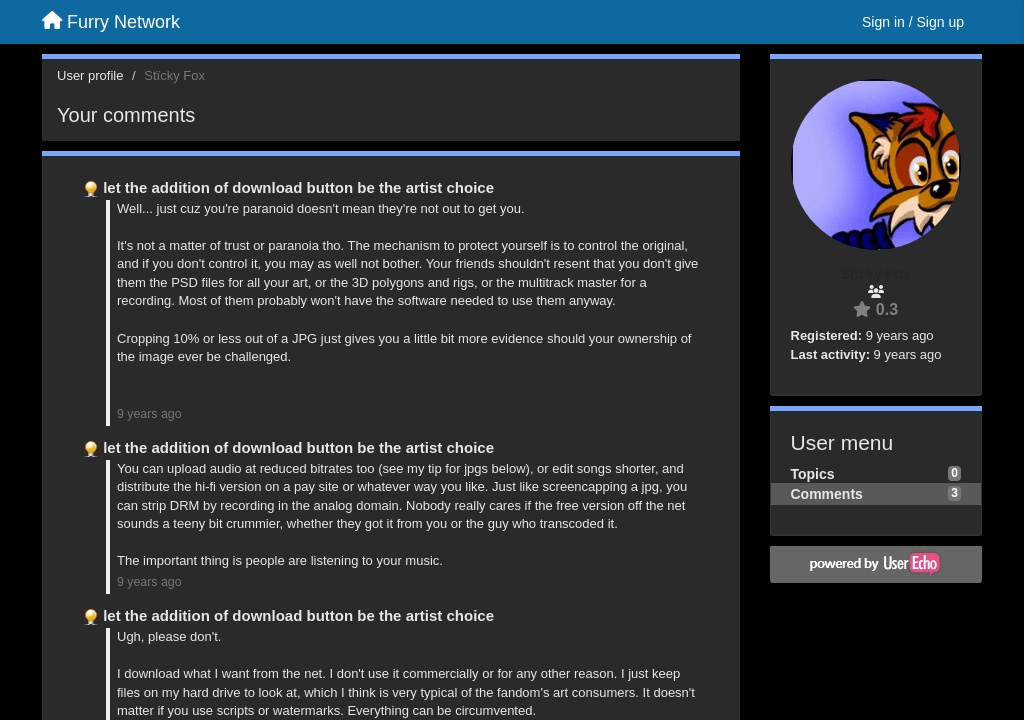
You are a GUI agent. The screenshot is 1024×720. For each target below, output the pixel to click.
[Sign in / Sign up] (913, 22)
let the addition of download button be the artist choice (298, 187)
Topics (813, 474)
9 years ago (149, 414)
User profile (90, 75)
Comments (827, 494)
